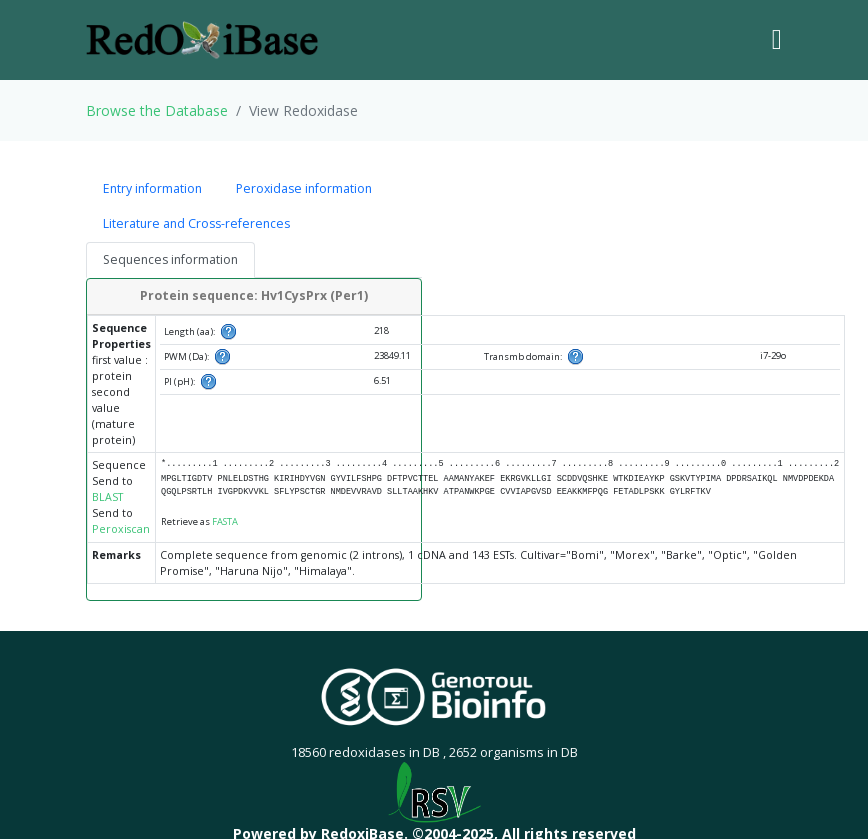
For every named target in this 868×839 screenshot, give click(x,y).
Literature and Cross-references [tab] (196, 223)
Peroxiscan (121, 529)
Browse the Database (157, 110)
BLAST (107, 497)
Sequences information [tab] (170, 259)
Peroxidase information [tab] (304, 188)
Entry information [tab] (152, 188)
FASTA (225, 521)
